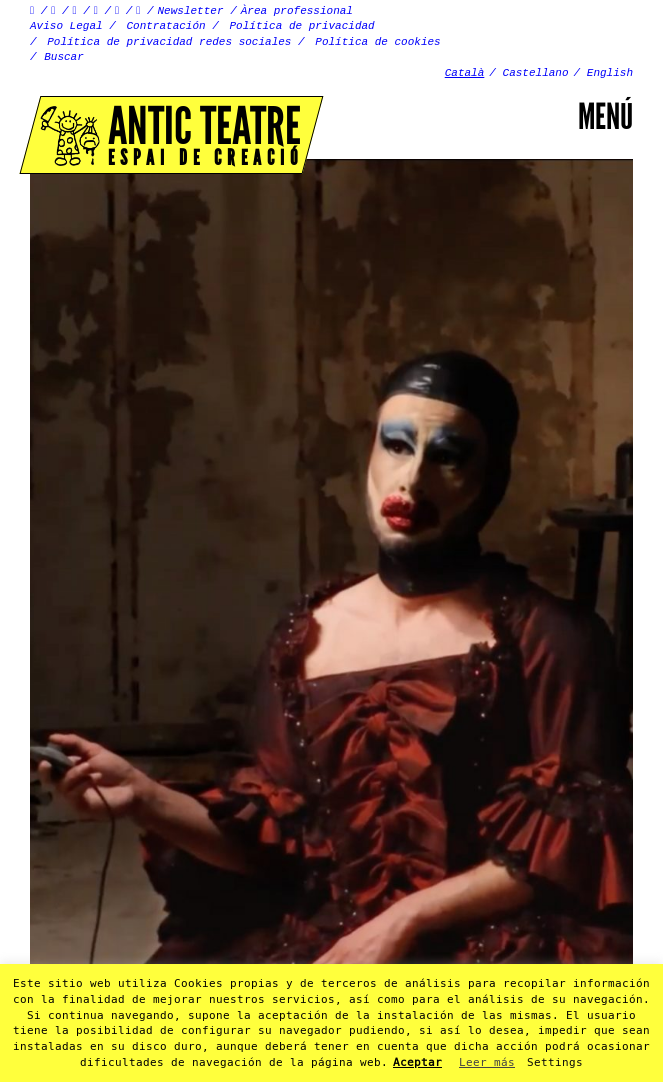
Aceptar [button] (417, 1062)
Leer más (487, 1062)
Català (465, 73)
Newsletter (191, 11)
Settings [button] (555, 1062)
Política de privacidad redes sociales (169, 42)
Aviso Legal (66, 26)
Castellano (536, 73)
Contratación (165, 26)
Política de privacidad (302, 26)
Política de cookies (377, 42)
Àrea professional (297, 11)
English (610, 73)
